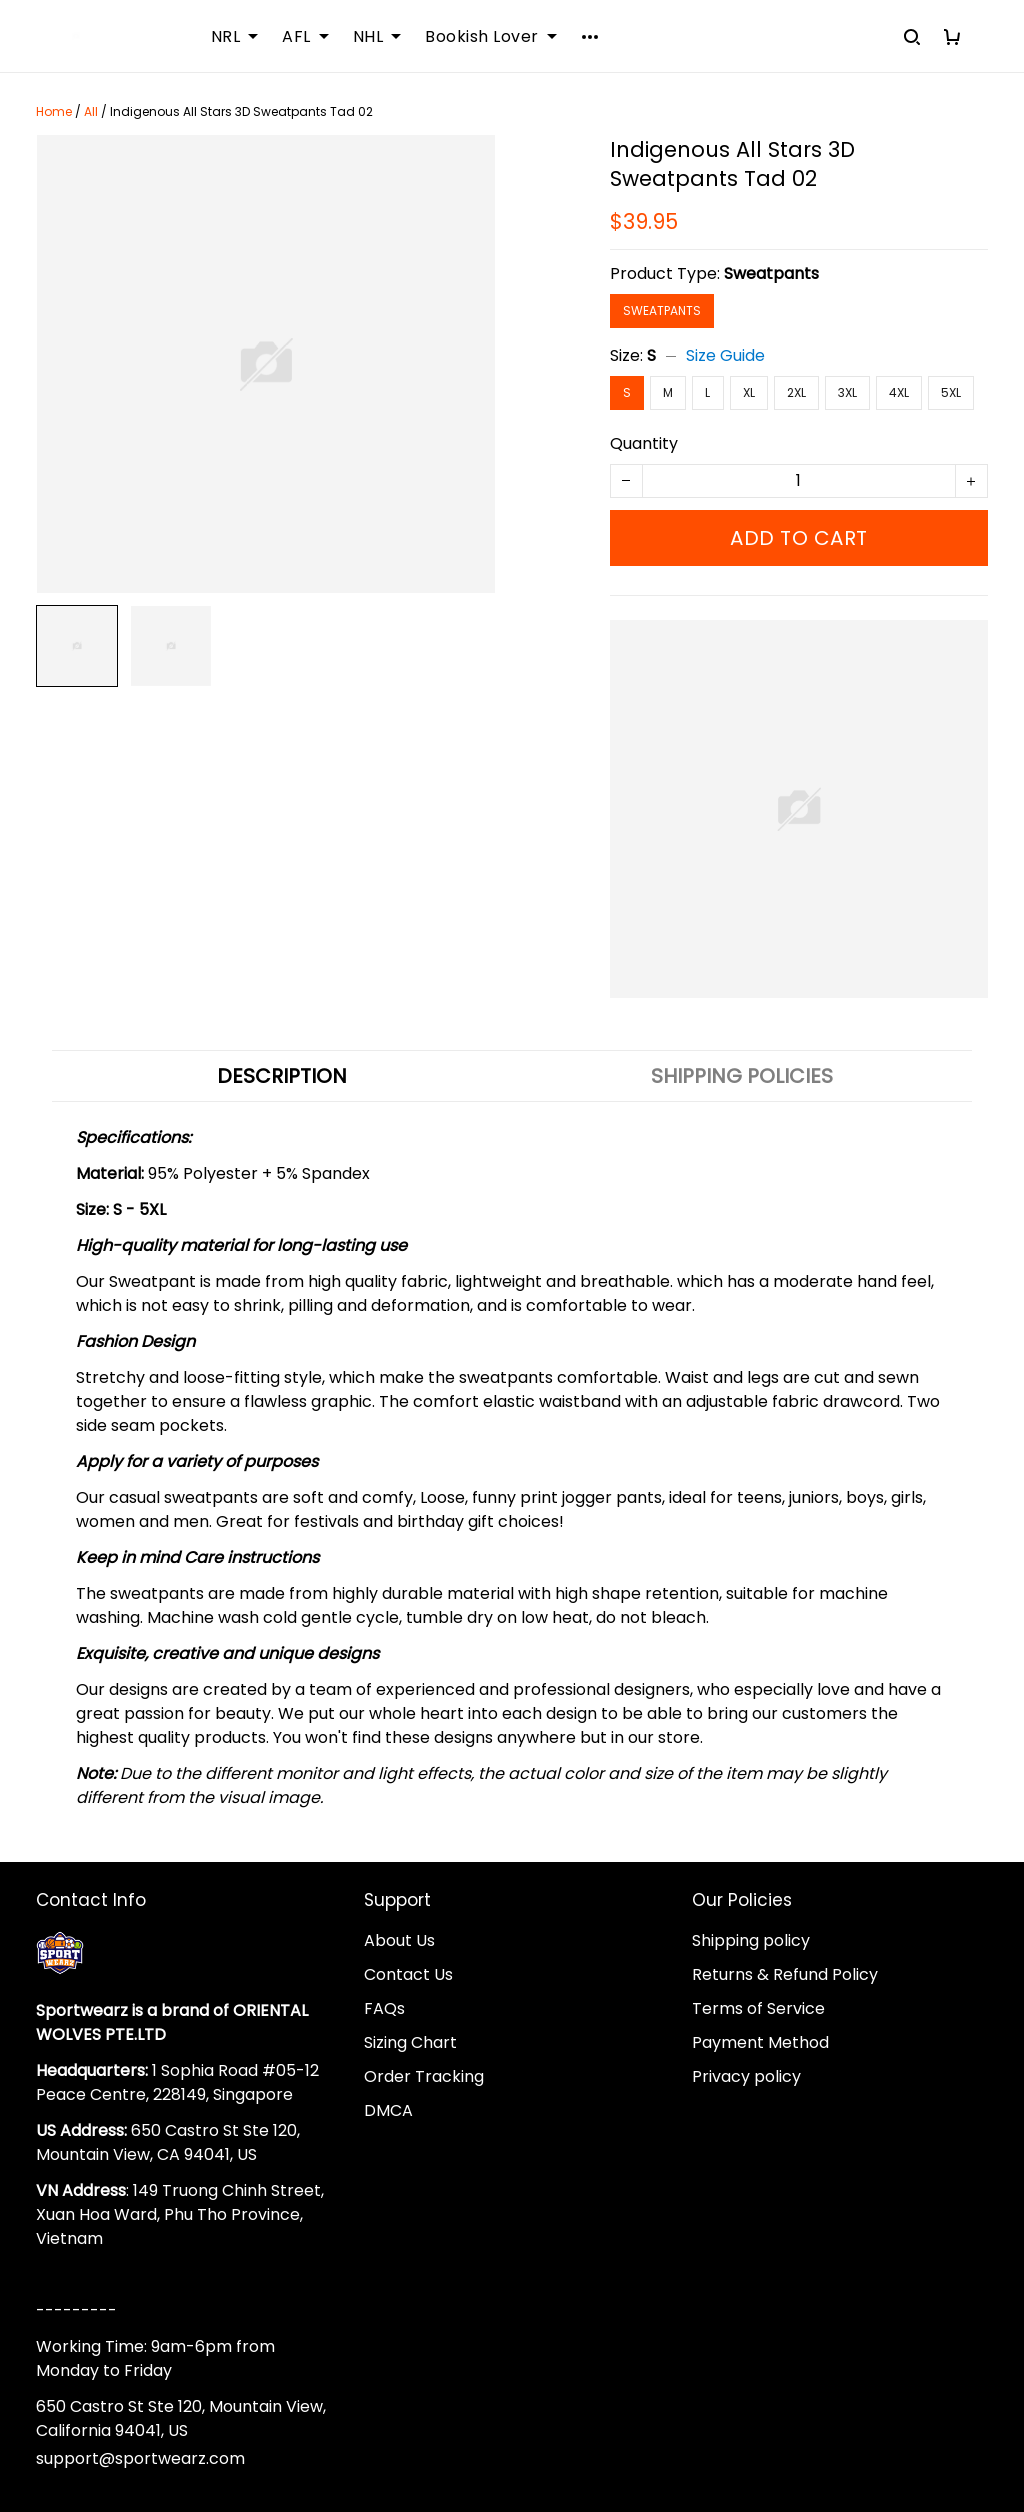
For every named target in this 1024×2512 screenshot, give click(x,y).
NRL (235, 37)
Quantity (644, 443)
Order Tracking (424, 2076)
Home (54, 111)
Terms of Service (758, 2008)
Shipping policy (751, 1940)
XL (749, 392)
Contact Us (408, 1974)
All (91, 111)
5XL (951, 392)
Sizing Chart (410, 2042)
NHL (377, 37)
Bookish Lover (491, 37)
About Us (399, 1940)
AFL (305, 37)
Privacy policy (746, 2076)
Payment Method (760, 2042)
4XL (899, 392)
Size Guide (725, 355)
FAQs (384, 2008)
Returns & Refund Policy (785, 1974)
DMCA (388, 2110)
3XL (847, 392)
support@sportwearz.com (140, 2458)
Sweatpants (771, 273)
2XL (796, 392)
